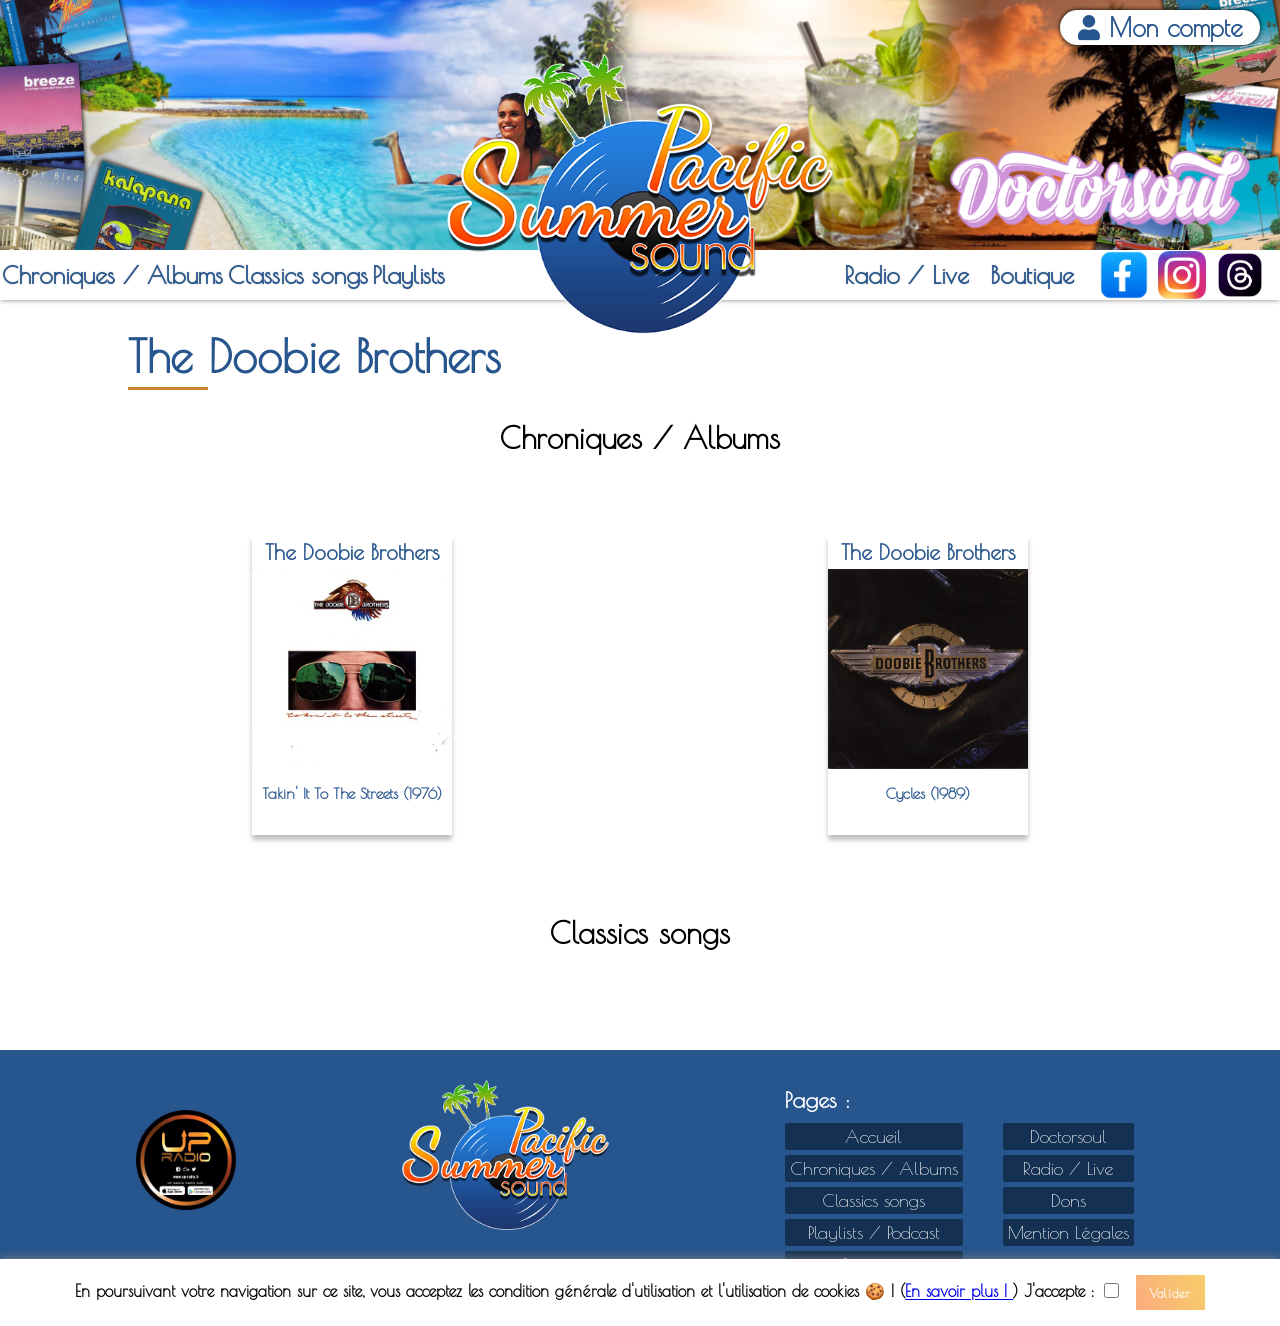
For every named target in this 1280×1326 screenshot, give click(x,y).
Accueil (873, 1136)
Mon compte (1160, 27)
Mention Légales (1068, 1232)
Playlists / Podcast (874, 1232)
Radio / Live (906, 275)
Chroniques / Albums (112, 275)
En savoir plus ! (959, 1292)
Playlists (408, 275)
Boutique (1032, 275)
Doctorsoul (1068, 1136)
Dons (1068, 1200)
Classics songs (298, 275)
